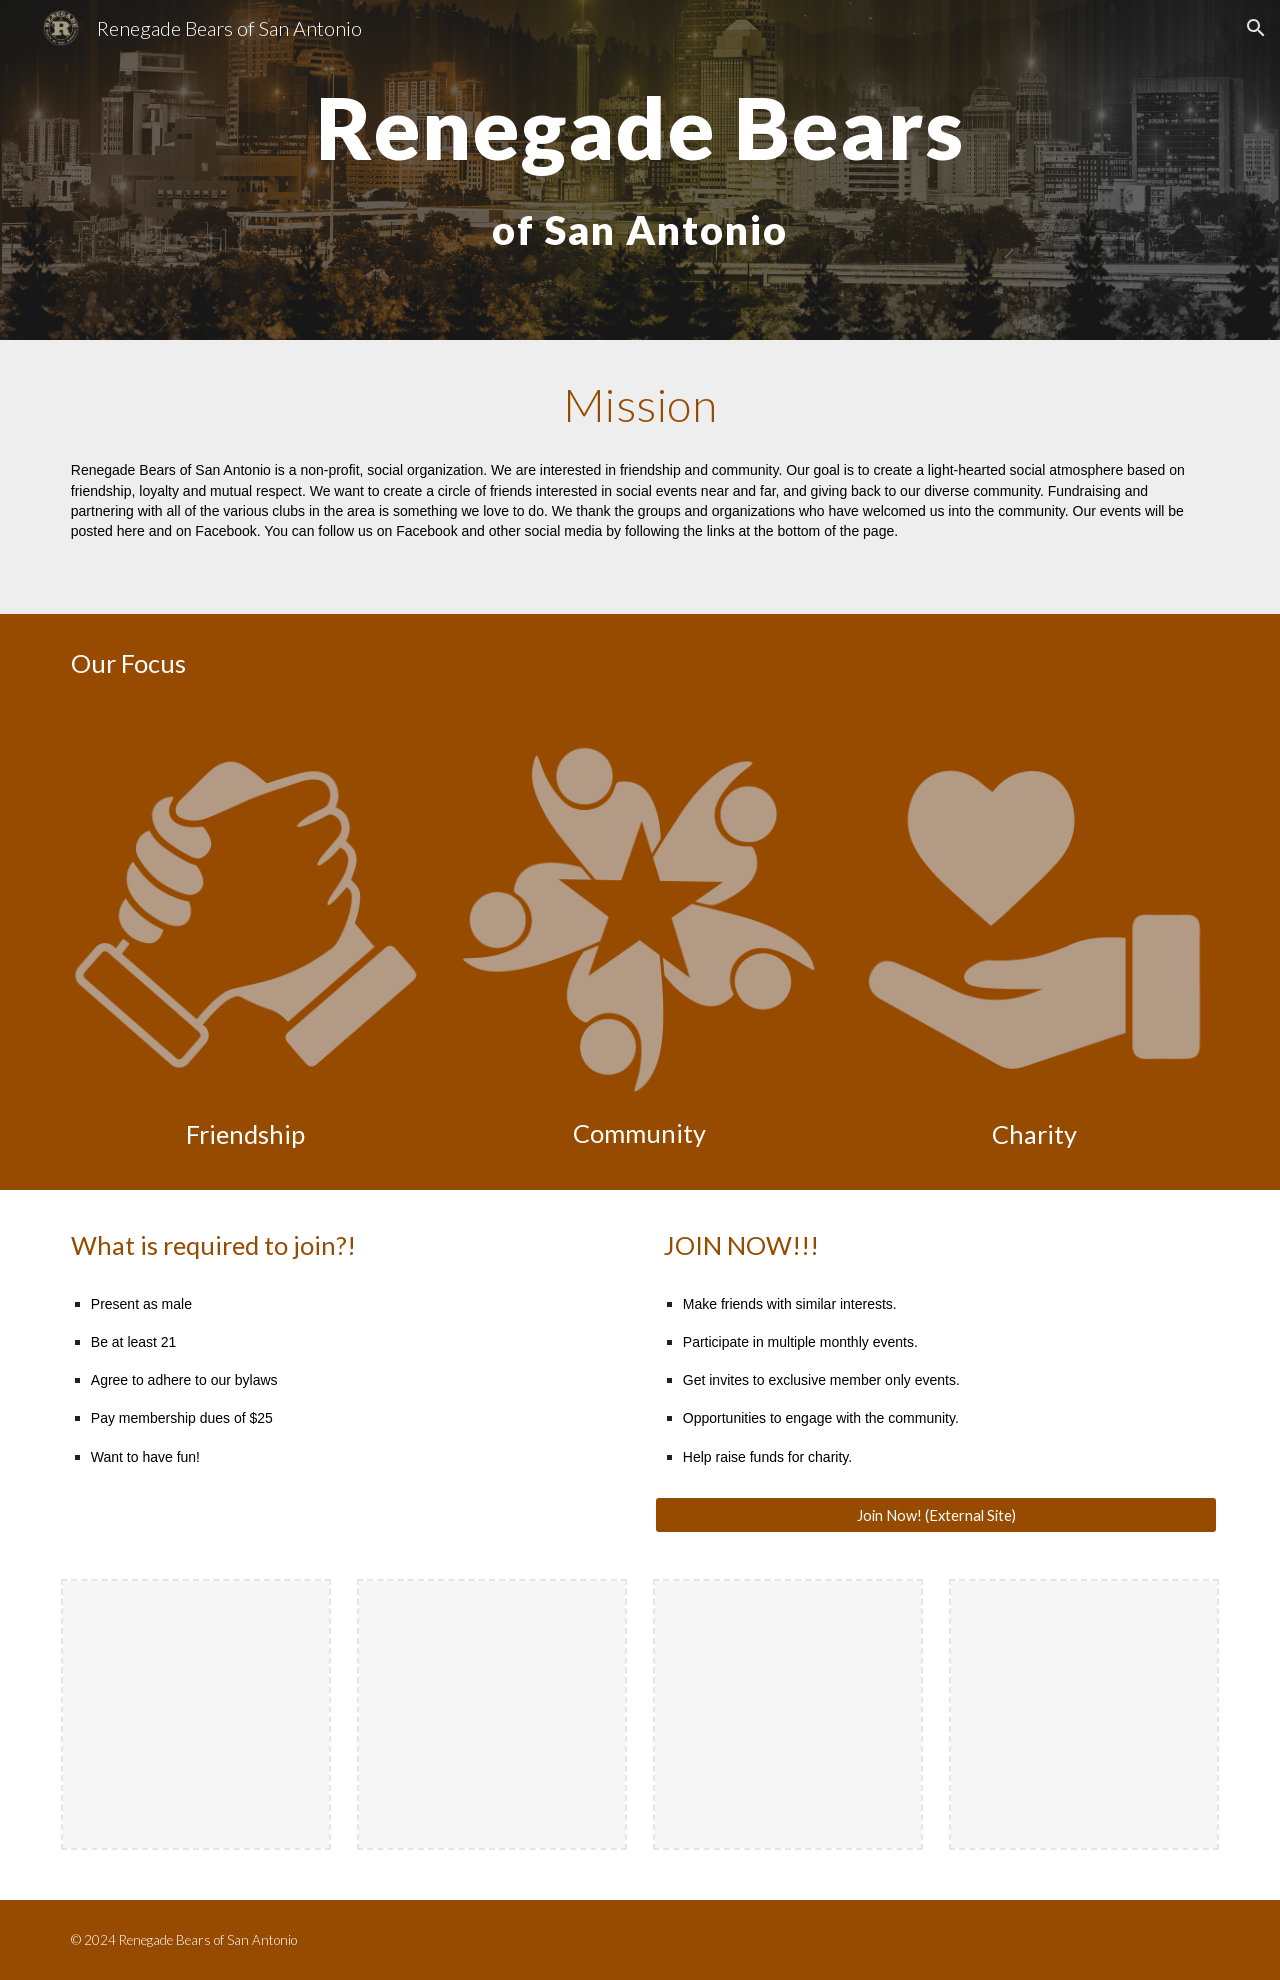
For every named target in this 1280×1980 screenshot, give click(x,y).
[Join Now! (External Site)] (936, 1515)
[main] (640, 170)
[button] (1256, 28)
